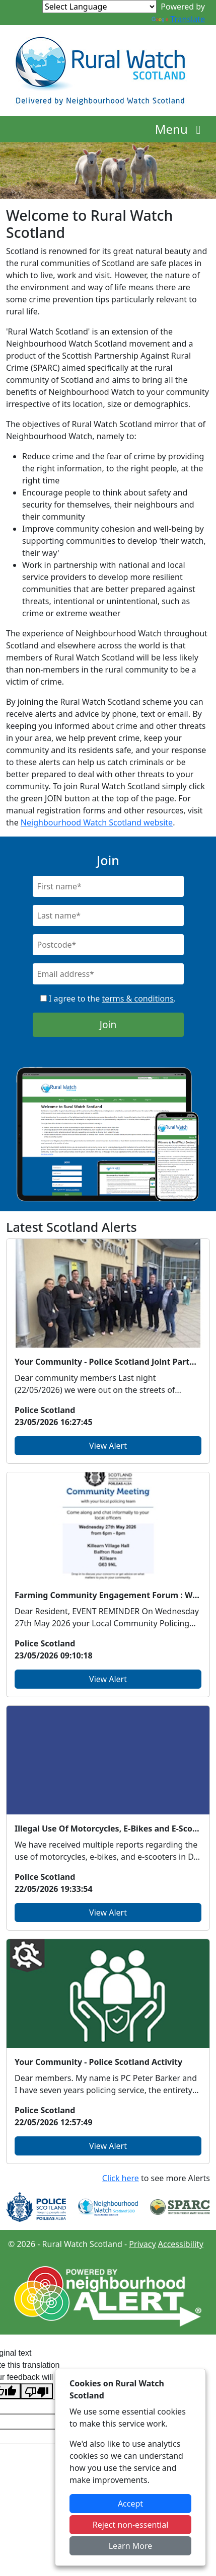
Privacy (142, 2244)
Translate (178, 19)
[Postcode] (108, 944)
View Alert (108, 1445)
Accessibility (180, 2244)
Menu (180, 129)
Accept (130, 2503)
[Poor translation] (37, 2391)
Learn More (131, 2545)
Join (108, 1024)
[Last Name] (108, 915)
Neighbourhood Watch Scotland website (97, 822)
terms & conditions (137, 998)
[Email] (108, 973)
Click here (120, 2178)
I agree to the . (108, 998)
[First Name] (108, 886)
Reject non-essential (131, 2524)
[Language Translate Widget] (99, 6)
